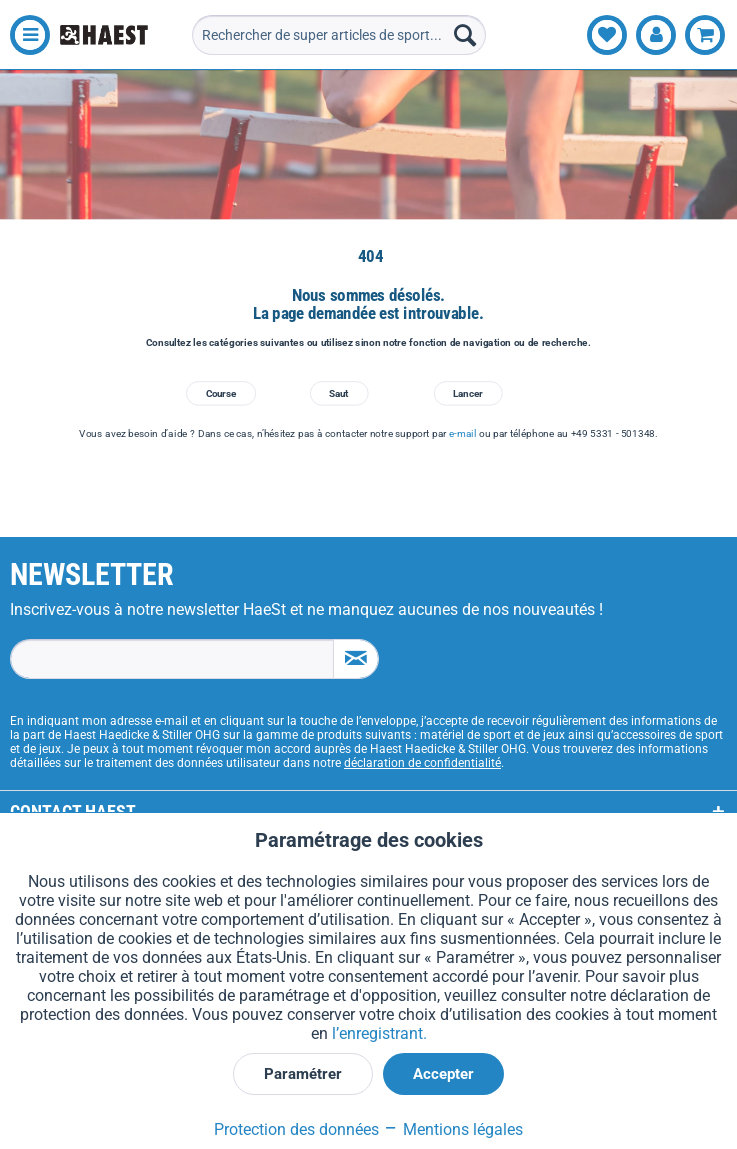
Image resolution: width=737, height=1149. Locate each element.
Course (221, 393)
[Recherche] (465, 35)
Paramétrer (303, 1074)
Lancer (467, 393)
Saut (338, 393)
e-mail (462, 433)
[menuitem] (25, 35)
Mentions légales (453, 1129)
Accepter (443, 1074)
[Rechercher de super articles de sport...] (339, 35)
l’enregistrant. (379, 1033)
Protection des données (296, 1129)
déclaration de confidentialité (422, 763)
